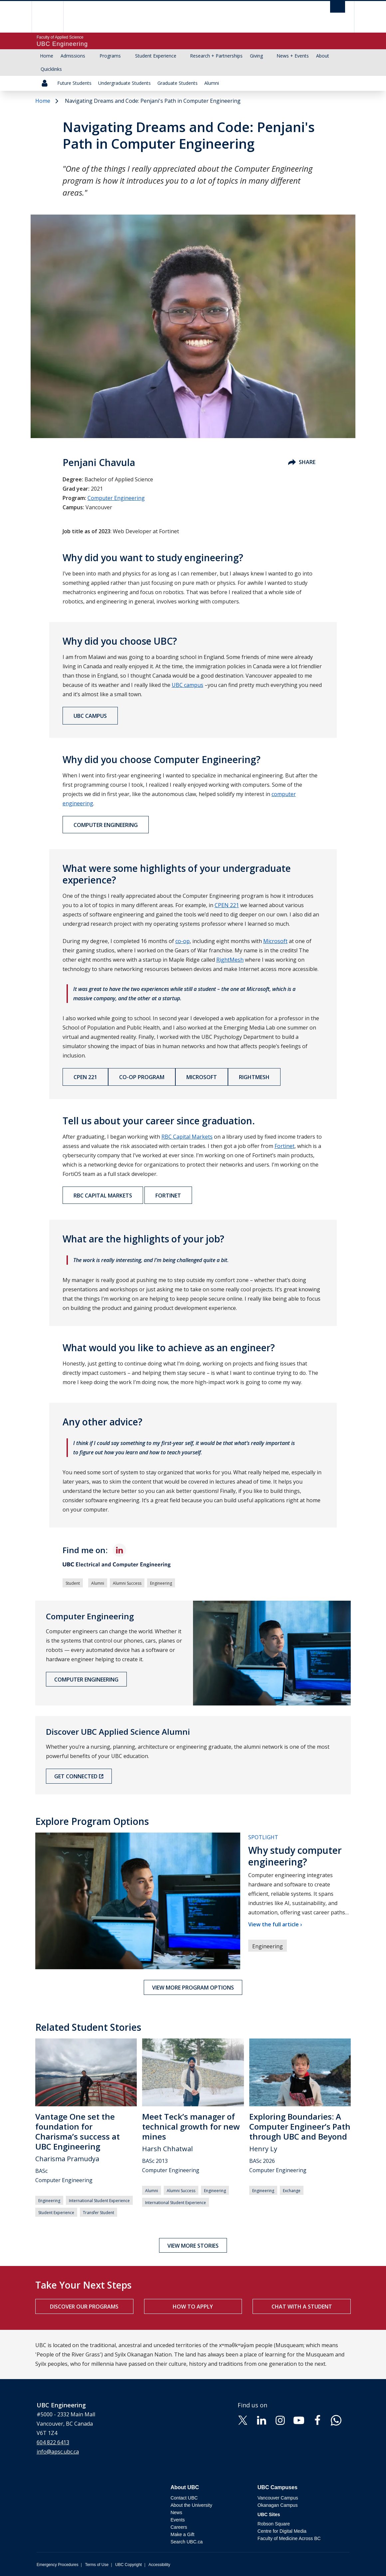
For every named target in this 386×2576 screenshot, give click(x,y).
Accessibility (159, 2564)
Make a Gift (182, 2534)
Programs (110, 56)
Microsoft (201, 1077)
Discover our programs (84, 2306)
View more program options (193, 1987)
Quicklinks (51, 69)
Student (73, 1583)
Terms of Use (96, 2564)
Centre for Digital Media (282, 2531)
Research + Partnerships (216, 56)
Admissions (73, 56)
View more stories (193, 2245)
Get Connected (75, 1776)
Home (46, 56)
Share (301, 462)
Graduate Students (177, 83)
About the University (191, 2505)
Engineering (161, 1583)
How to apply (193, 2306)
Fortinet (168, 1195)
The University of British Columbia (52, 17)
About (322, 56)
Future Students (74, 83)
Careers (178, 2527)
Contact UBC (184, 2497)
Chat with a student (302, 2306)
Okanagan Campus (278, 2505)
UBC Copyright (128, 2564)
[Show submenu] (92, 56)
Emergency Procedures (57, 2564)
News (176, 2512)
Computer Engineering (116, 498)
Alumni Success (127, 1583)
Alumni (211, 83)
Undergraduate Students (124, 83)
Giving (256, 56)
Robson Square (274, 2523)
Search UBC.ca (186, 2541)
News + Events (293, 56)
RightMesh (254, 1077)
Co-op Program (141, 1077)
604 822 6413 (53, 2442)
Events (177, 2519)
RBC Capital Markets (103, 1195)
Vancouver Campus (278, 2497)
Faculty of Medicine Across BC (289, 2538)
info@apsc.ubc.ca (58, 2451)
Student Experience (155, 56)
